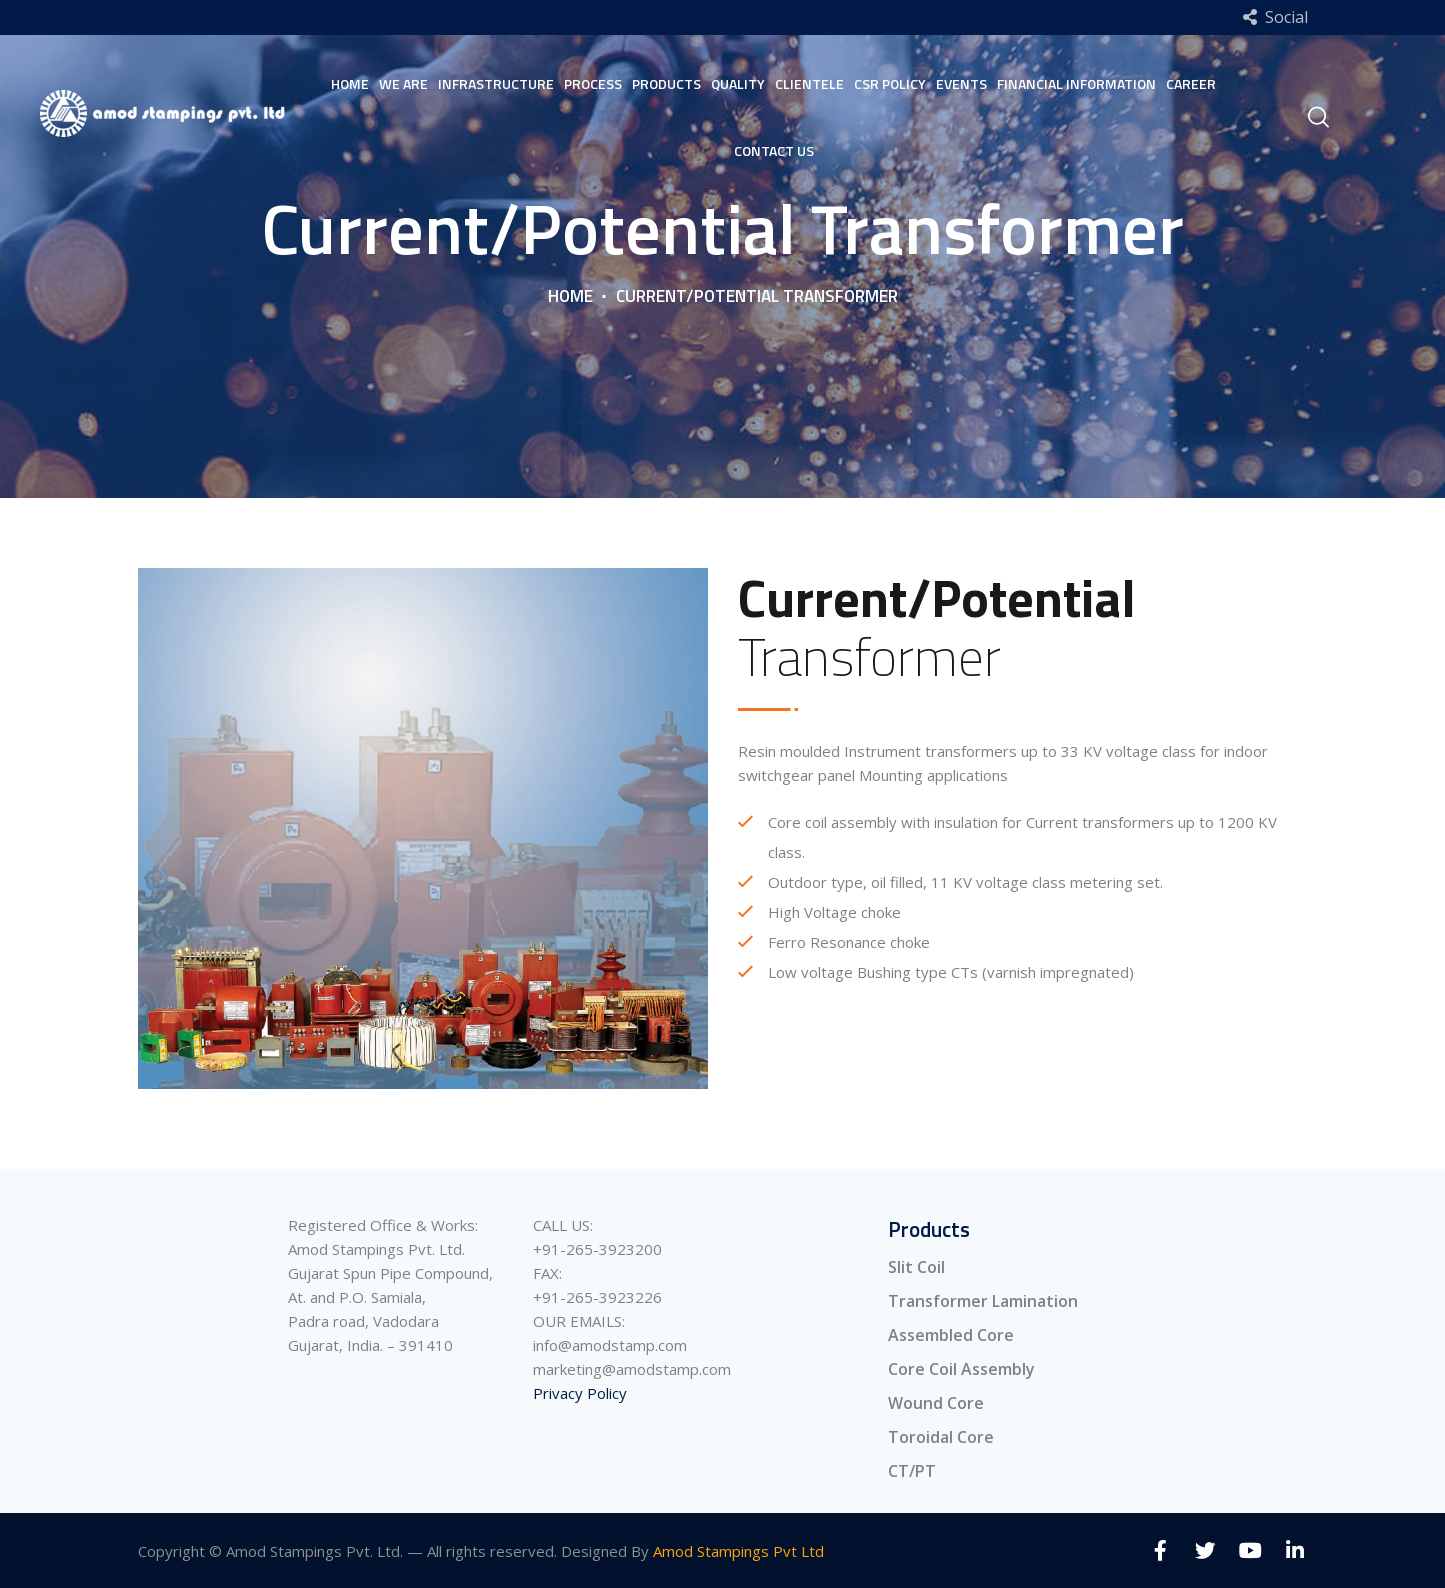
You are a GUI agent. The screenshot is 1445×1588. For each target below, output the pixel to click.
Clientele (809, 83)
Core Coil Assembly (961, 1369)
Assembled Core (951, 1335)
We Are (403, 83)
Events (961, 83)
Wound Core (936, 1403)
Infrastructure (496, 83)
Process (593, 83)
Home (350, 83)
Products (666, 83)
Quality (738, 83)
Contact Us (774, 150)
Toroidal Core (941, 1437)
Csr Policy (890, 83)
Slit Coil (916, 1267)
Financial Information (1076, 83)
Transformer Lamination (983, 1301)
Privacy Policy (580, 1393)
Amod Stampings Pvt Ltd (738, 1551)
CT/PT (912, 1471)
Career (1191, 83)
